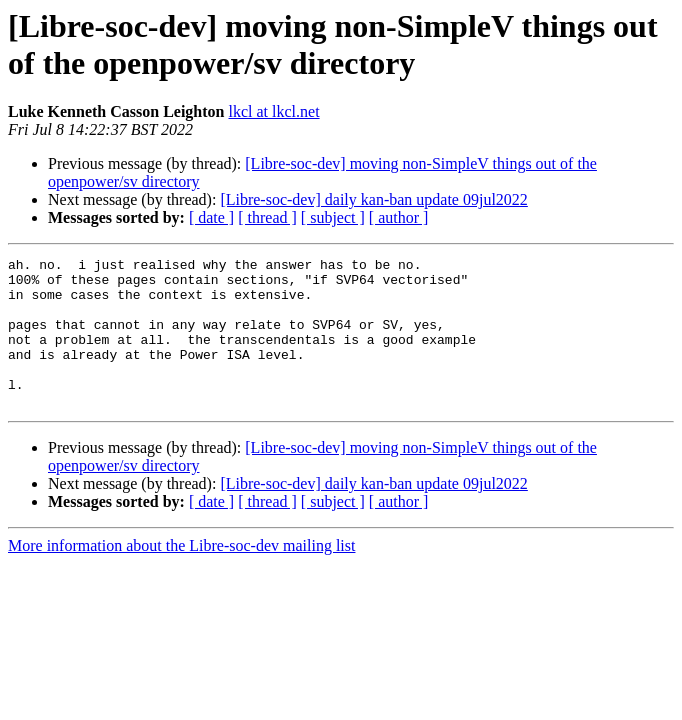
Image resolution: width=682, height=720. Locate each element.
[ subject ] (333, 217)
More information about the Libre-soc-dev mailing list (181, 575)
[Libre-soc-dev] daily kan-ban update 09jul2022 (373, 199)
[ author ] (399, 217)
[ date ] (211, 217)
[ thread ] (267, 217)
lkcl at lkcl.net (274, 111)
